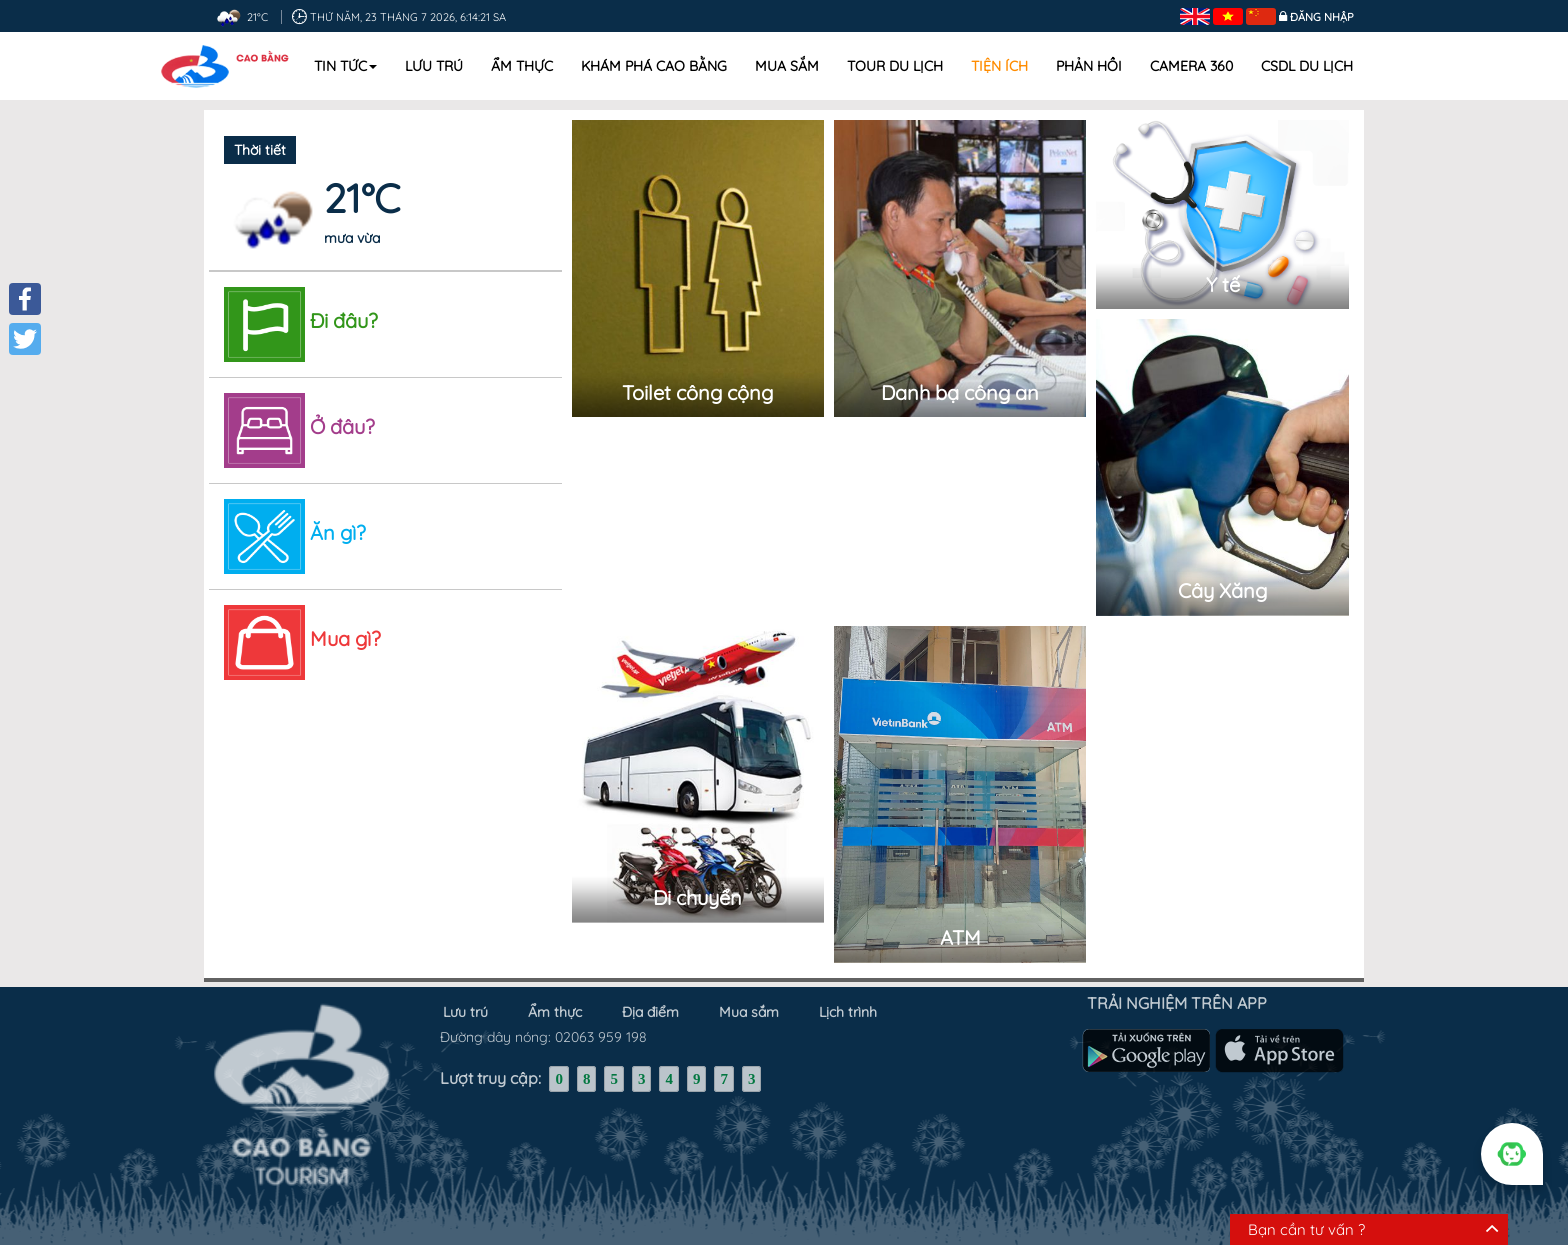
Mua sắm (787, 66)
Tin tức (345, 66)
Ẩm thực (522, 66)
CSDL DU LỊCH (1307, 66)
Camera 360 (1191, 66)
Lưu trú (434, 66)
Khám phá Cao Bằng (654, 66)
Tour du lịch (895, 66)
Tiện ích (999, 66)
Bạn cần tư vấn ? (1306, 1229)
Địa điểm (650, 1007)
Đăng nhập (1322, 17)
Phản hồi (1089, 66)
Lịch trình (848, 1007)
